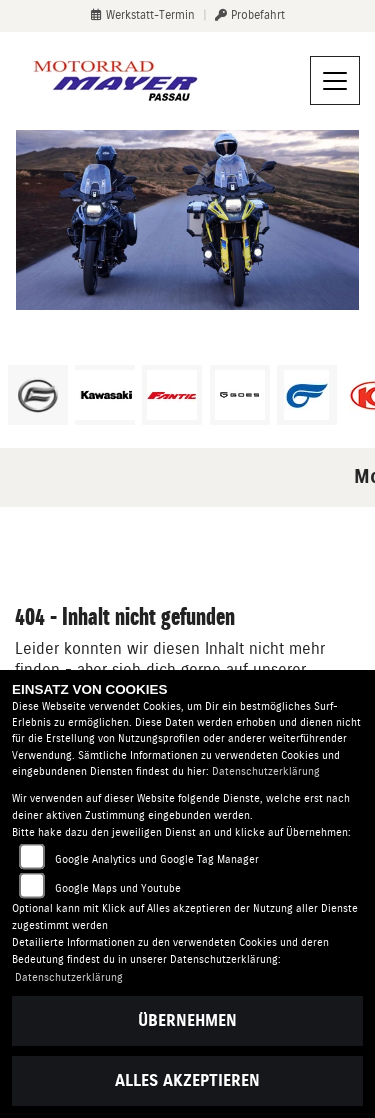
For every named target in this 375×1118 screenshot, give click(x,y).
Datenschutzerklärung (266, 771)
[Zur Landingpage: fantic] (172, 395)
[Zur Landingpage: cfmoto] (38, 395)
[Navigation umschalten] (335, 81)
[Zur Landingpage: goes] (240, 395)
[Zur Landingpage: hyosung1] (307, 395)
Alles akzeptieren (187, 1080)
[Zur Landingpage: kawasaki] (105, 395)
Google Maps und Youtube (118, 888)
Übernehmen (187, 1020)
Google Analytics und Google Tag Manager (157, 859)
